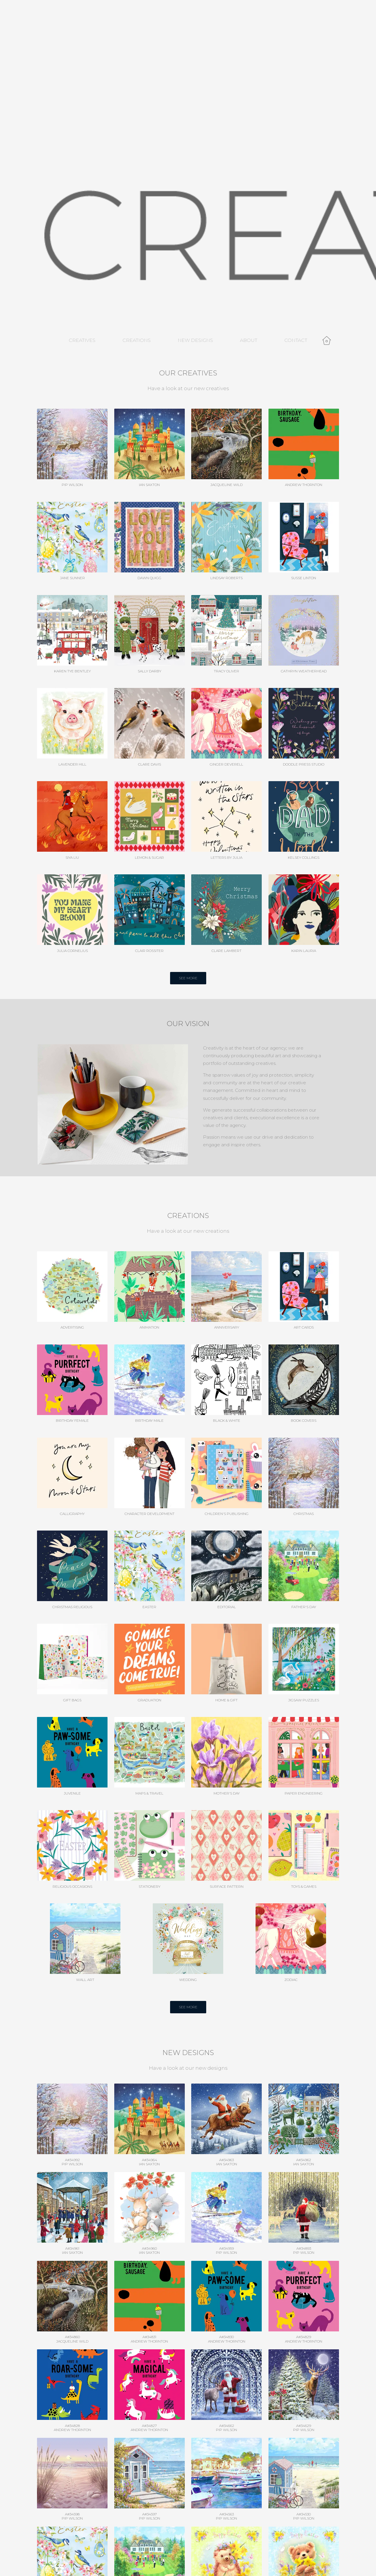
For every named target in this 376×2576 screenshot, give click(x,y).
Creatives (82, 340)
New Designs (195, 340)
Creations (136, 340)
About (248, 340)
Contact (295, 340)
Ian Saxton (149, 2164)
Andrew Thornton (149, 2341)
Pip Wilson (72, 2164)
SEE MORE (188, 978)
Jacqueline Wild (72, 2341)
